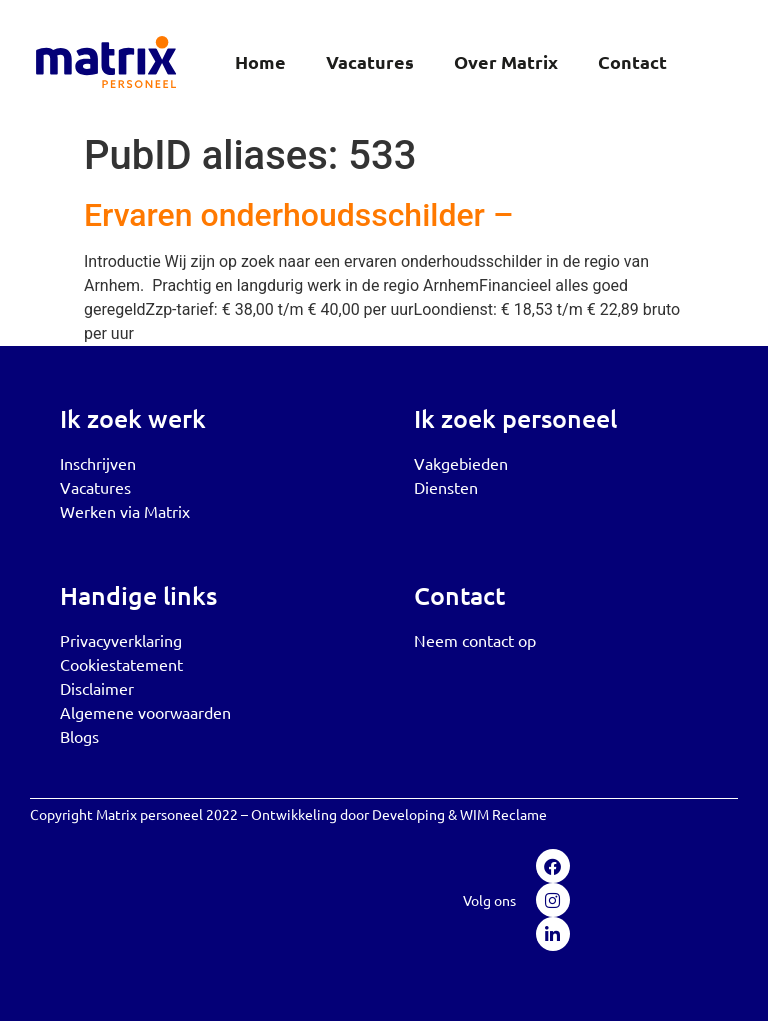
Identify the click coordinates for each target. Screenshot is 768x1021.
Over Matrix (506, 61)
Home (260, 61)
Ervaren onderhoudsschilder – (298, 215)
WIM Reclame (503, 814)
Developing (408, 814)
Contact (632, 61)
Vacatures (370, 61)
